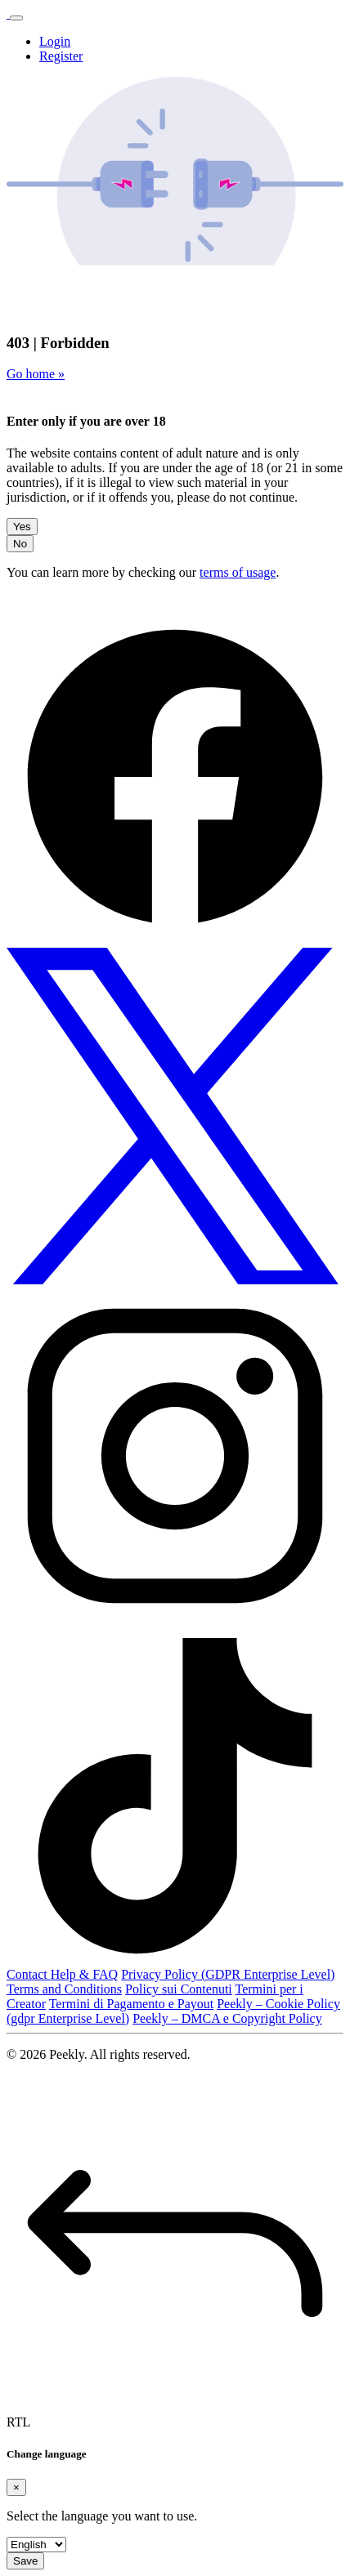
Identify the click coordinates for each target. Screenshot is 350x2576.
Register (61, 56)
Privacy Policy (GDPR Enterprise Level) (227, 1974)
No (20, 544)
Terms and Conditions (64, 1989)
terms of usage (238, 572)
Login (54, 41)
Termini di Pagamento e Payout (131, 2004)
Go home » (36, 374)
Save (25, 2561)
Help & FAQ (84, 1974)
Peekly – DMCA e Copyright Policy (227, 2018)
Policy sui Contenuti (178, 1989)
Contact (29, 1974)
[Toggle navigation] (16, 18)
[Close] (16, 2487)
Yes (22, 526)
